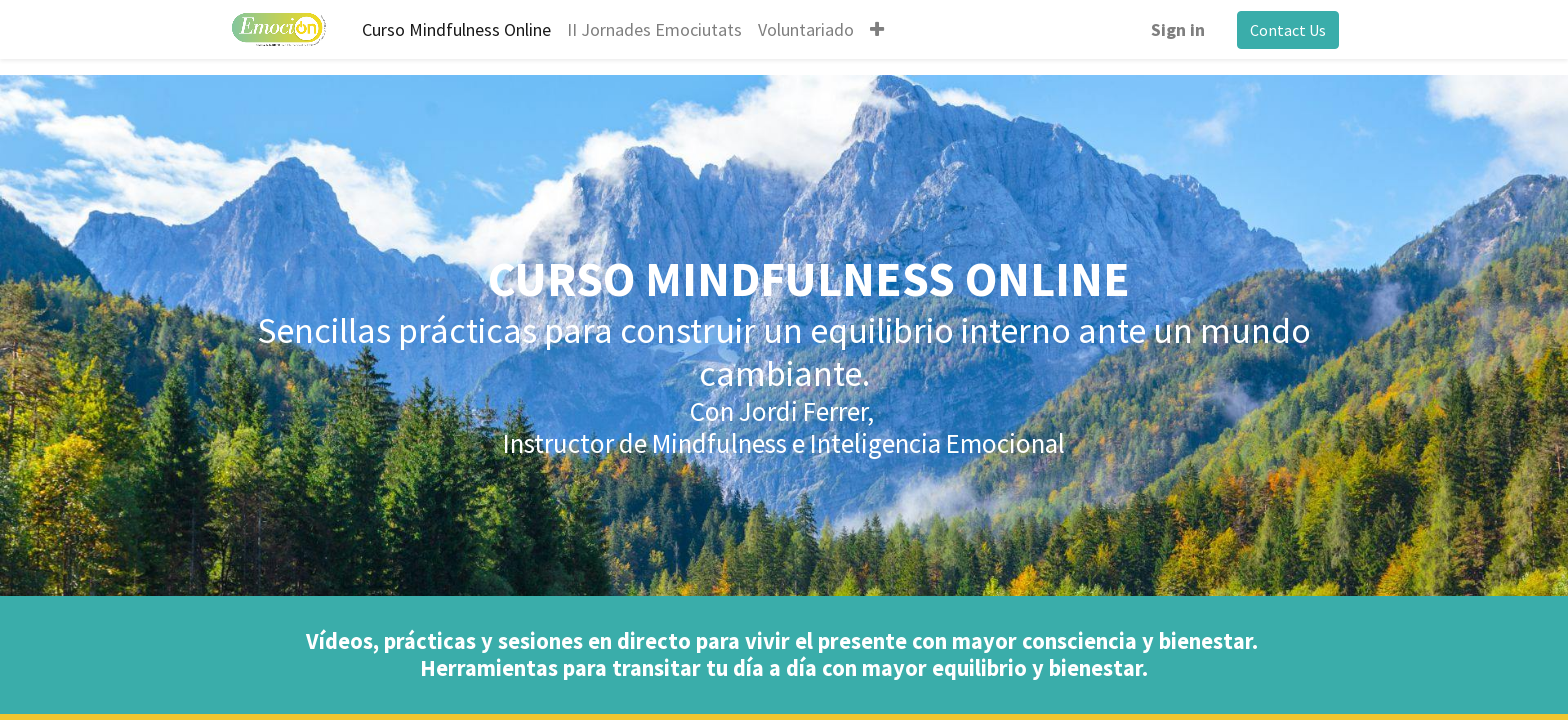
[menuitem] (456, 29)
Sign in (1178, 29)
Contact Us (1288, 30)
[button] (877, 29)
